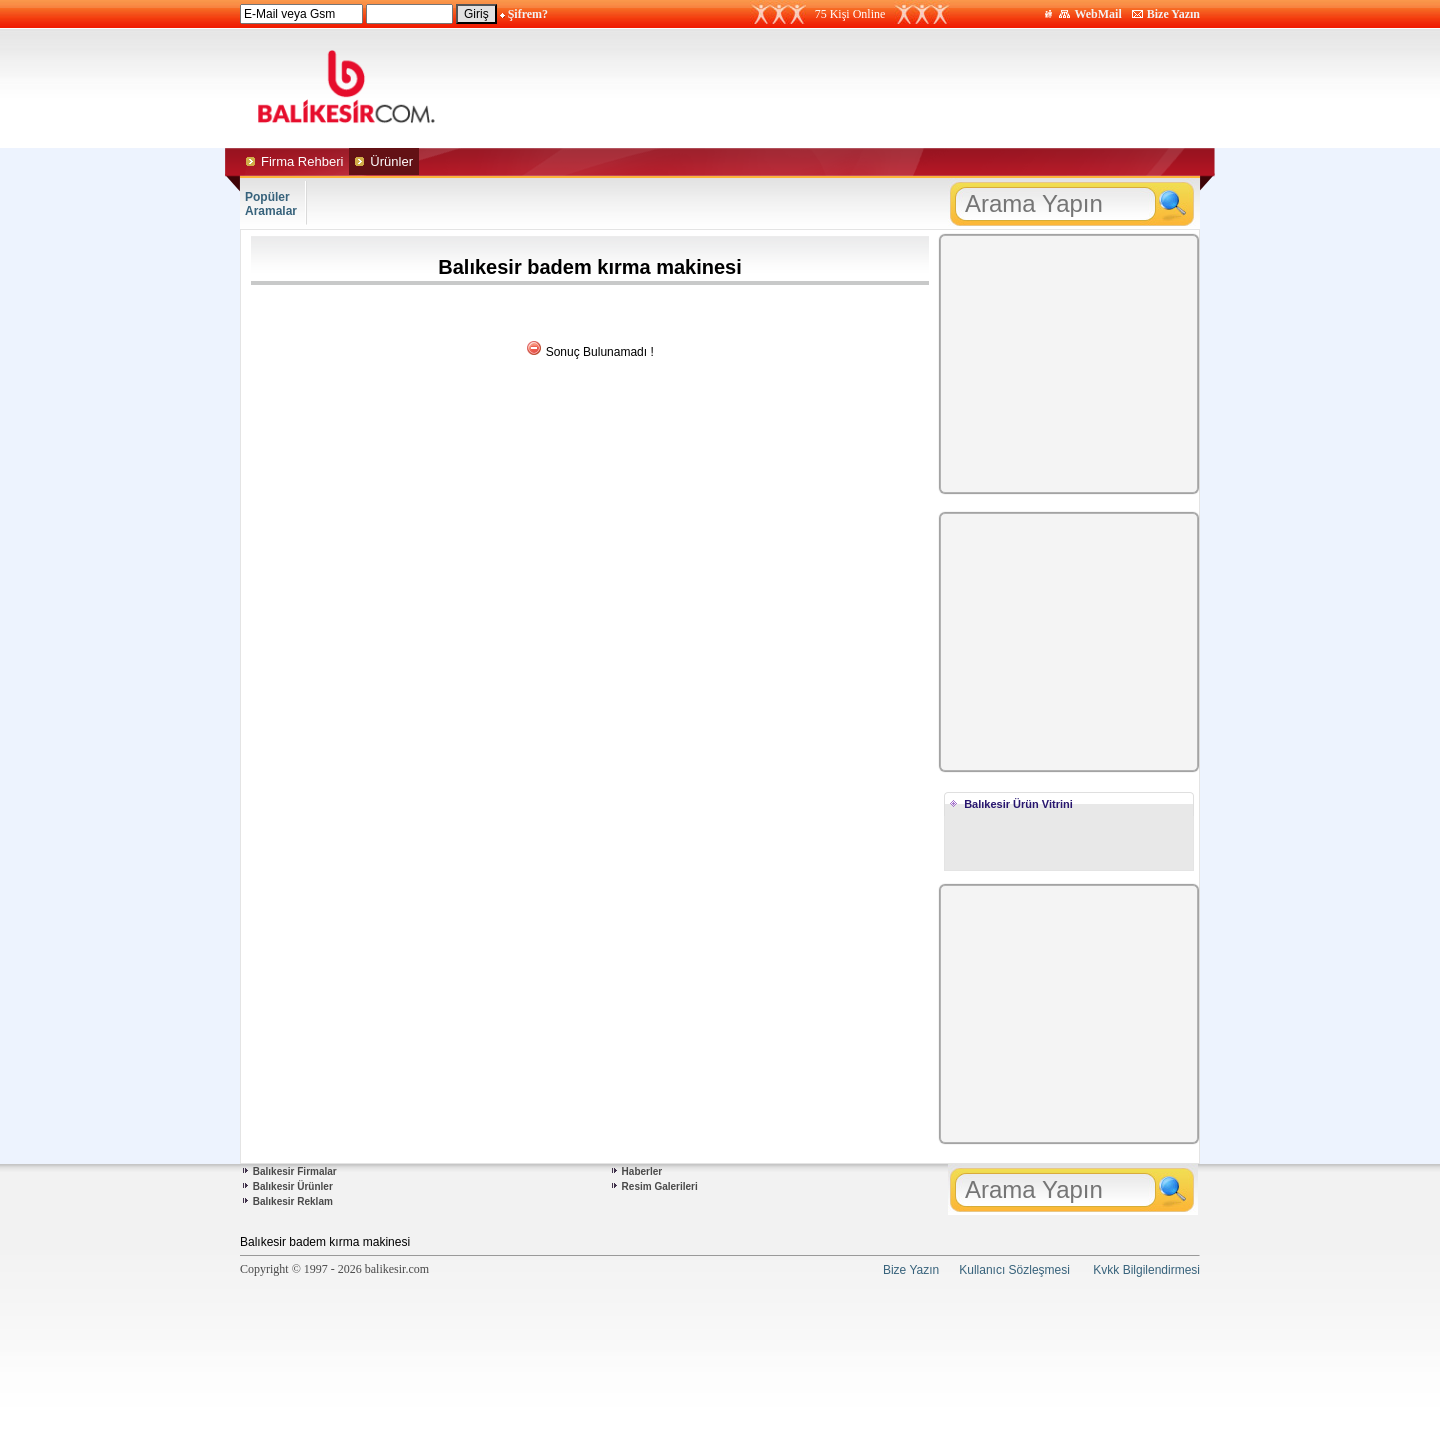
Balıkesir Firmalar (295, 1171)
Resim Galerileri (660, 1186)
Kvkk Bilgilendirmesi (1146, 1270)
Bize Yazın (1173, 14)
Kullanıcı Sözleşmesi (1014, 1270)
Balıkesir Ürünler (293, 1186)
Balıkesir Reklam (293, 1201)
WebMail (1097, 14)
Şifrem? (528, 14)
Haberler (642, 1171)
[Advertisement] (908, 88)
